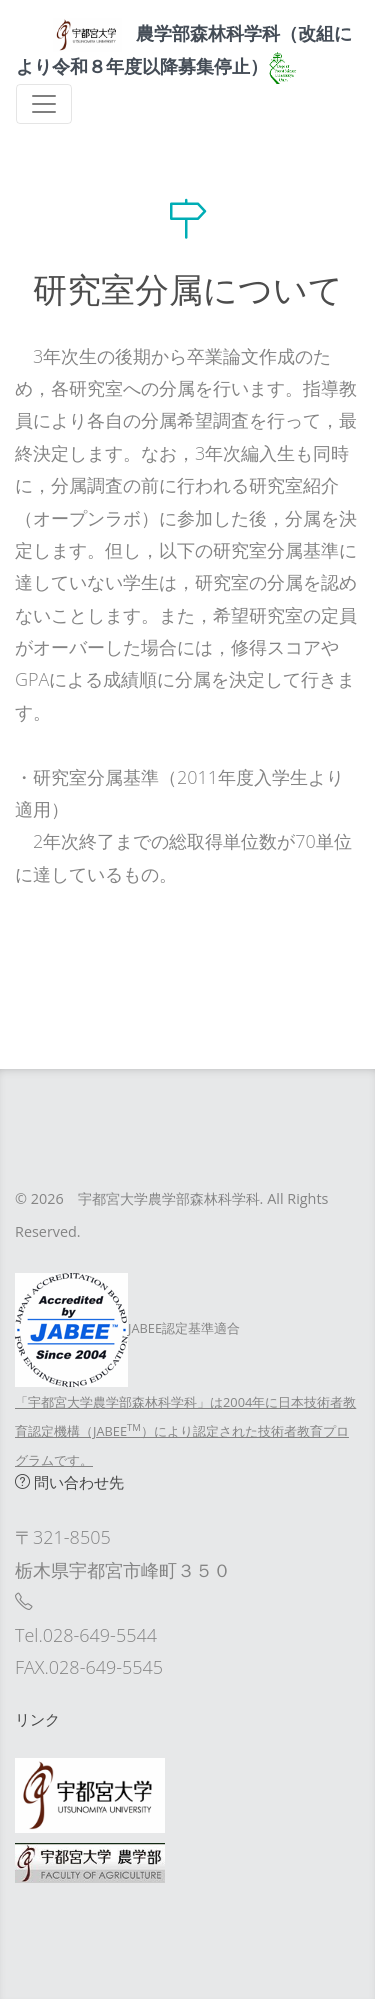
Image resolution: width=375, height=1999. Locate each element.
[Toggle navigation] (44, 104)
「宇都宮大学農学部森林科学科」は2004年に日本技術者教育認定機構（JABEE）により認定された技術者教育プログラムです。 (185, 1431)
